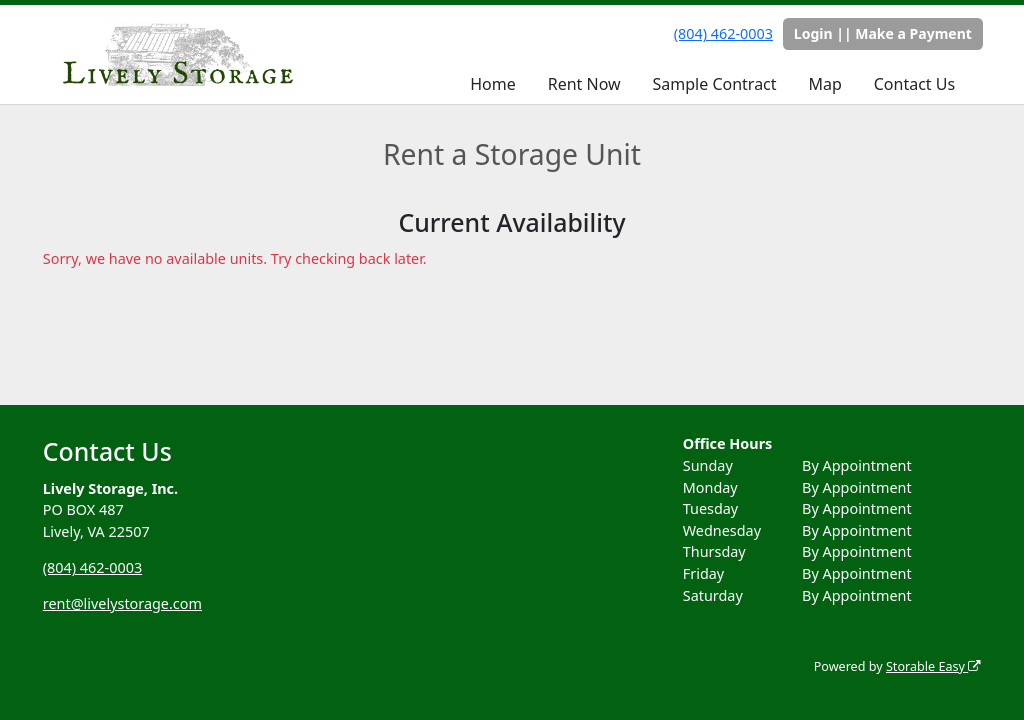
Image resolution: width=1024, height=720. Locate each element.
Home (493, 84)
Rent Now (584, 84)
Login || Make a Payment (883, 33)
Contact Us (914, 84)
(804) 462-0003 (723, 33)
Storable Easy (933, 666)
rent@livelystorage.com (122, 603)
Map (824, 84)
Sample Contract (715, 84)
